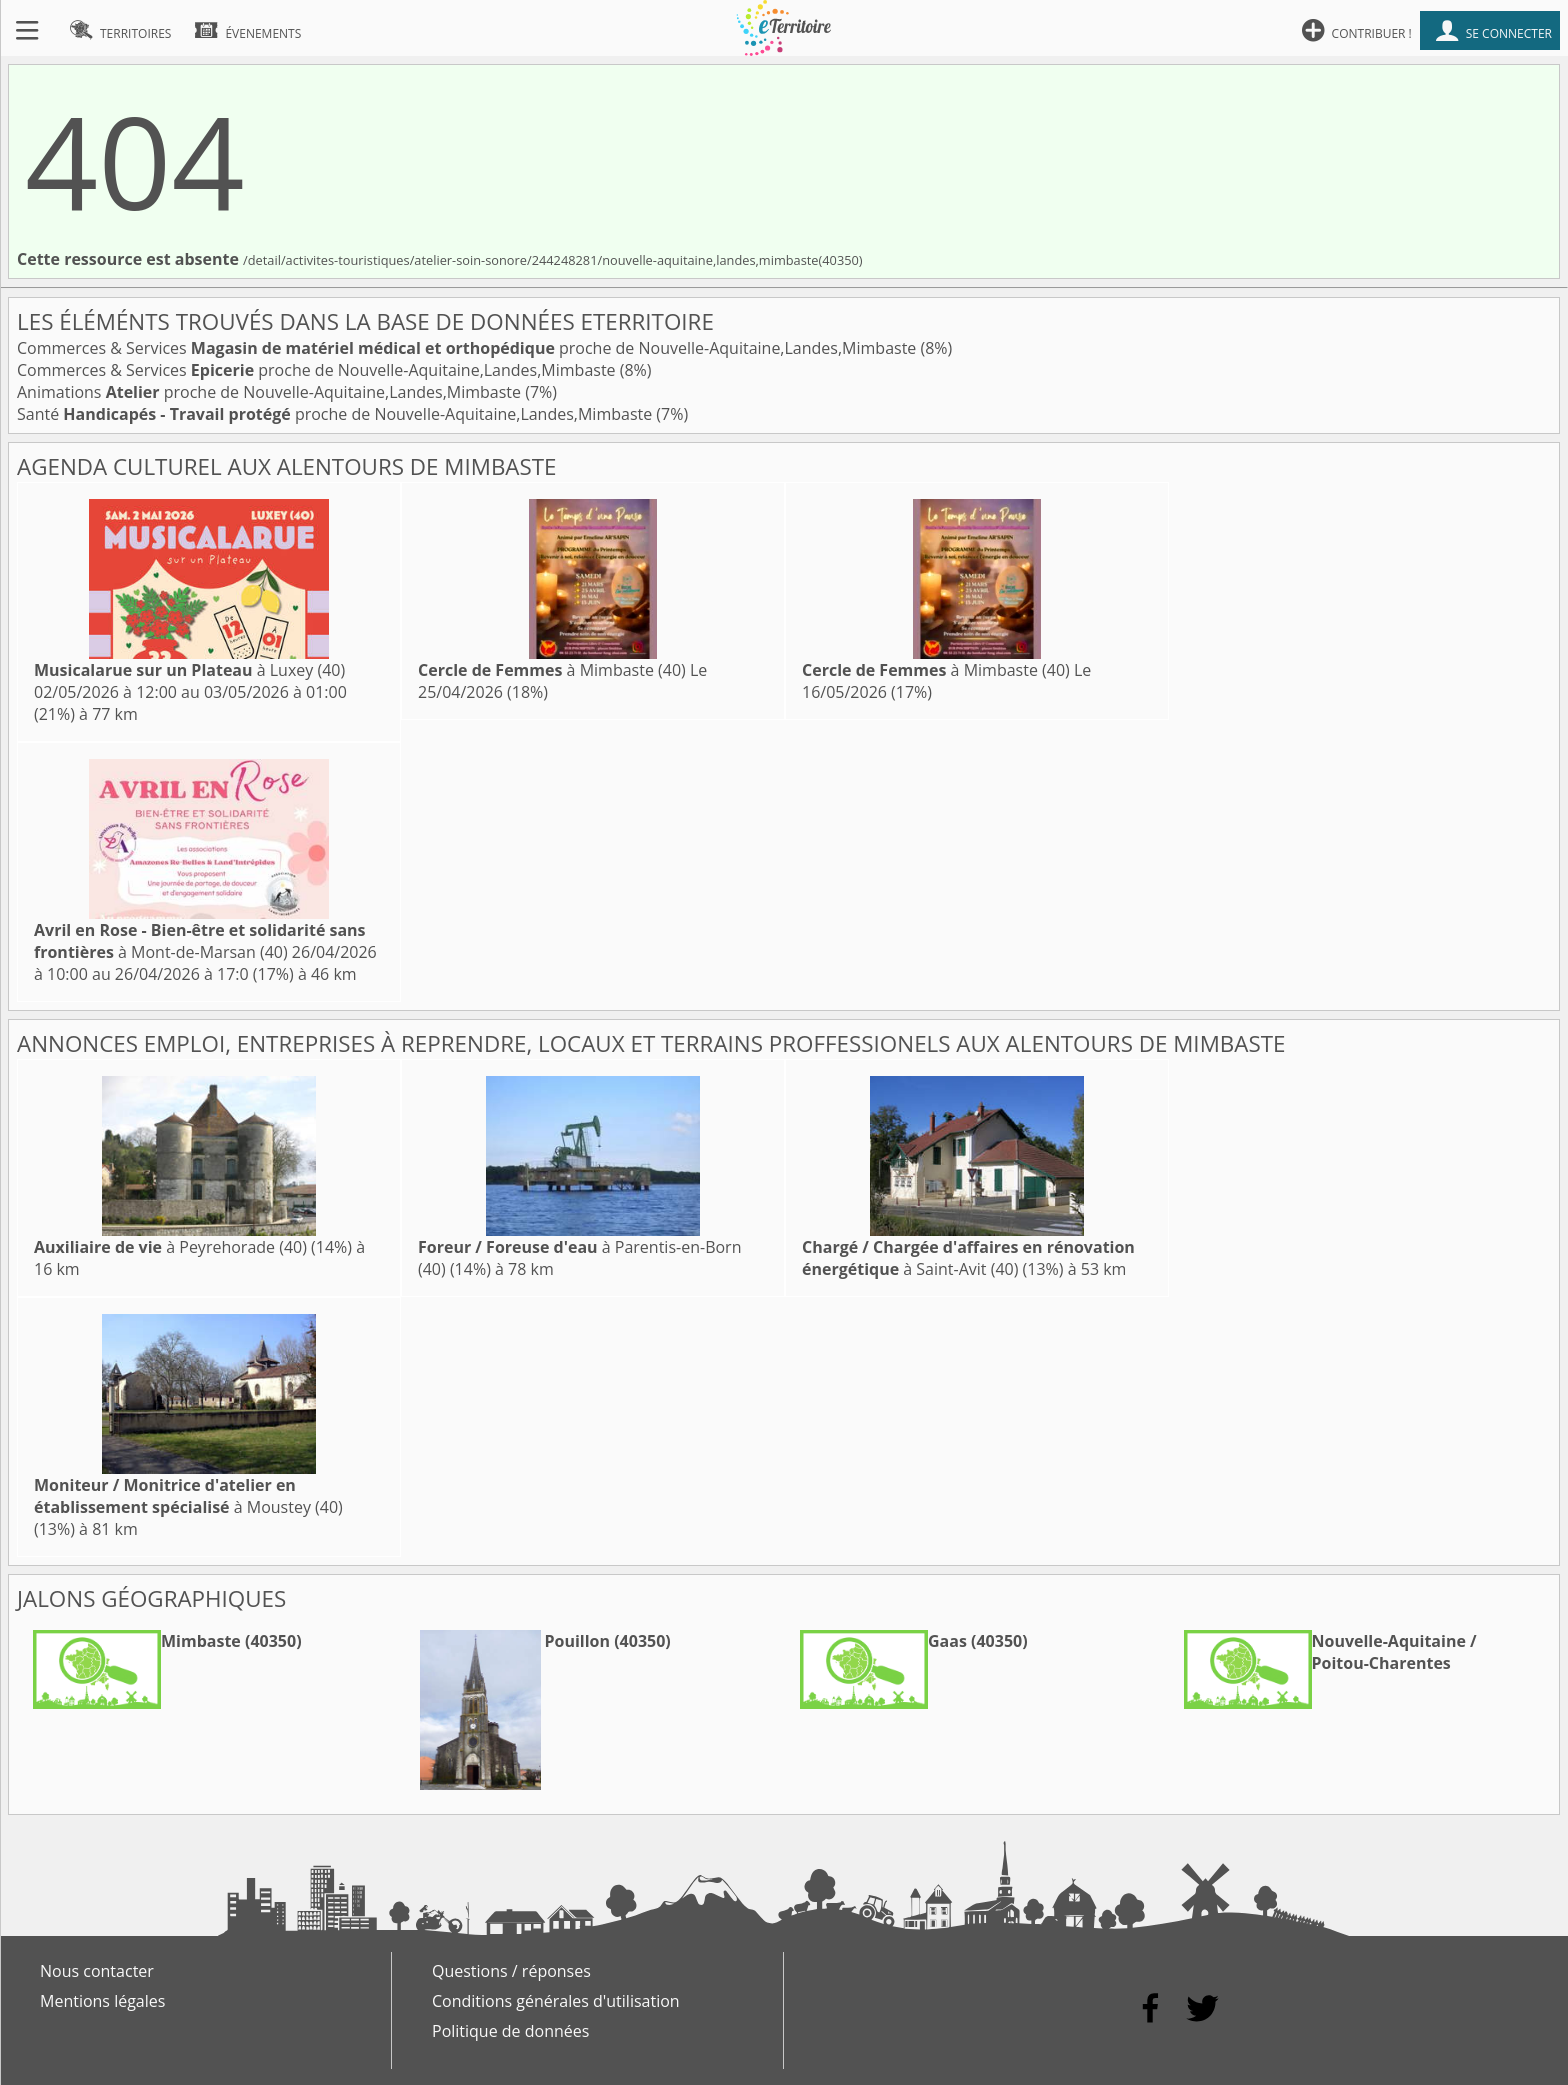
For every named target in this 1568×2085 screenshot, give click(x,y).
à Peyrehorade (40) (170, 1247)
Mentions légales (102, 2001)
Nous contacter (97, 1971)
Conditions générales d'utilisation (556, 2001)
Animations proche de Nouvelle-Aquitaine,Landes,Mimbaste (271, 392)
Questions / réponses (511, 1971)
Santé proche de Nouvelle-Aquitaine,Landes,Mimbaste (336, 414)
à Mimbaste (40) (552, 670)
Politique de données (510, 2031)
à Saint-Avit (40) (968, 1258)
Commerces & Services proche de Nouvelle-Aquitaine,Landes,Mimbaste (468, 348)
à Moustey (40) (188, 1496)
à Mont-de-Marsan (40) (200, 941)
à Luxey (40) (189, 670)
